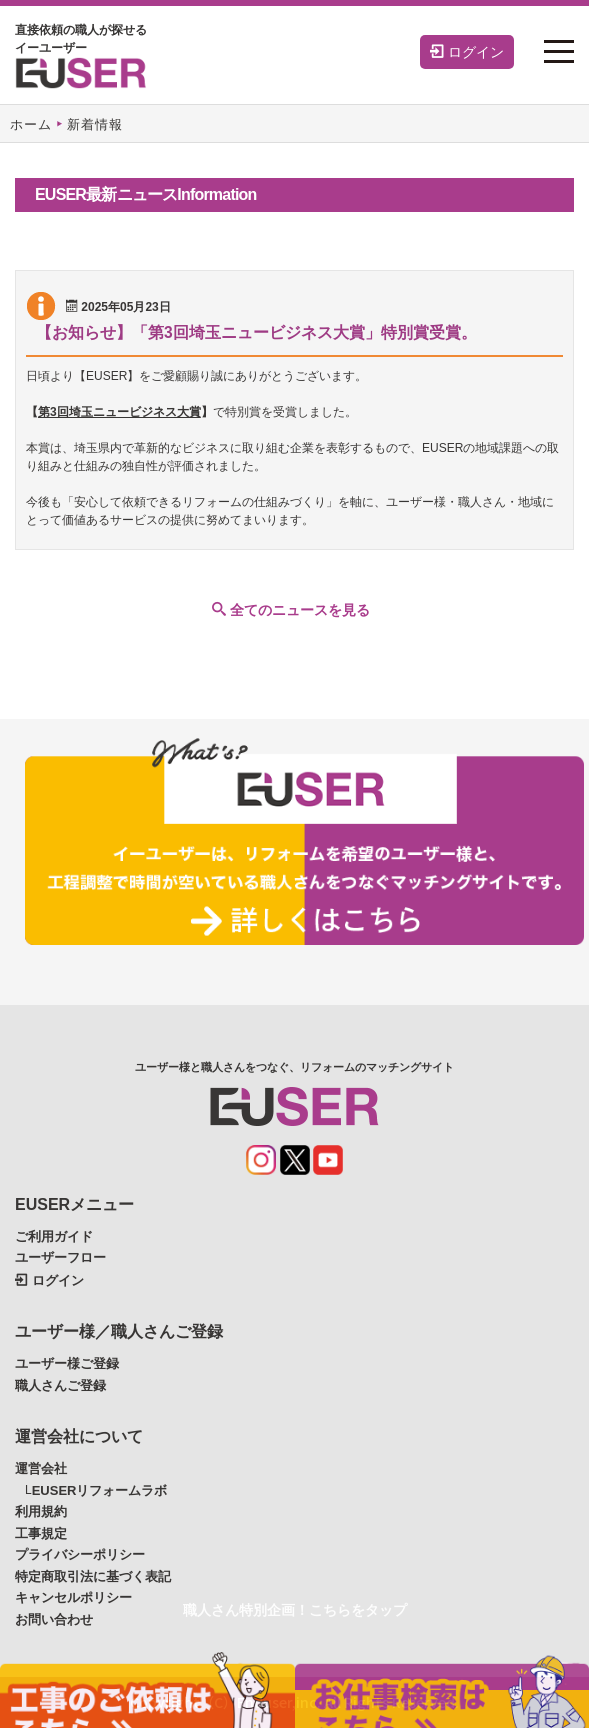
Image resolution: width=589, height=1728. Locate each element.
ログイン (467, 52)
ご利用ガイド (54, 1236)
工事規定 (41, 1533)
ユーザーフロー (60, 1257)
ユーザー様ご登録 (67, 1363)
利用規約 (41, 1511)
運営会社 (41, 1468)
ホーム (31, 124)
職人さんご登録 (60, 1385)
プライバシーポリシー (80, 1554)
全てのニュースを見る (291, 609)
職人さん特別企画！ (295, 1610)
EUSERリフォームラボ (100, 1490)
